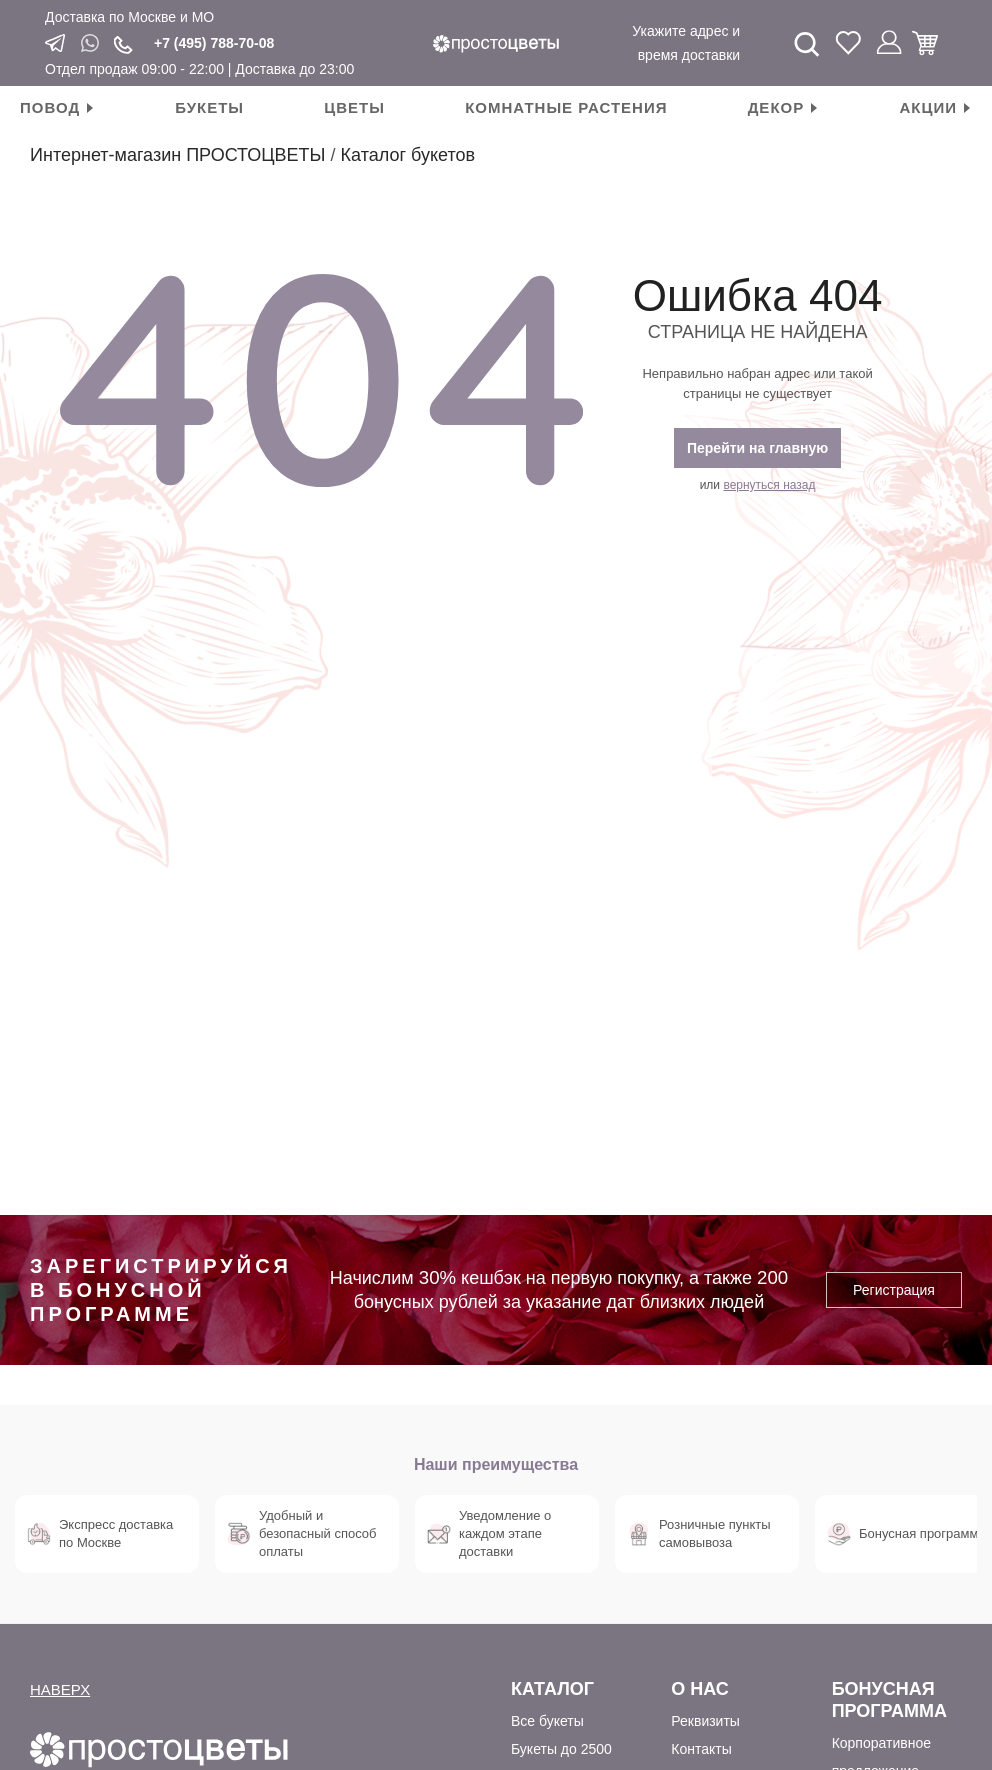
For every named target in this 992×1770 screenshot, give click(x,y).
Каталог (552, 1689)
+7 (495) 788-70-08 (214, 43)
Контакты (701, 1749)
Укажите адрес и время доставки (686, 43)
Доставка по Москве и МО (129, 17)
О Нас (700, 1689)
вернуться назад (769, 485)
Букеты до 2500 (561, 1749)
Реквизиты (705, 1721)
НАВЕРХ (60, 1689)
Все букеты (547, 1721)
